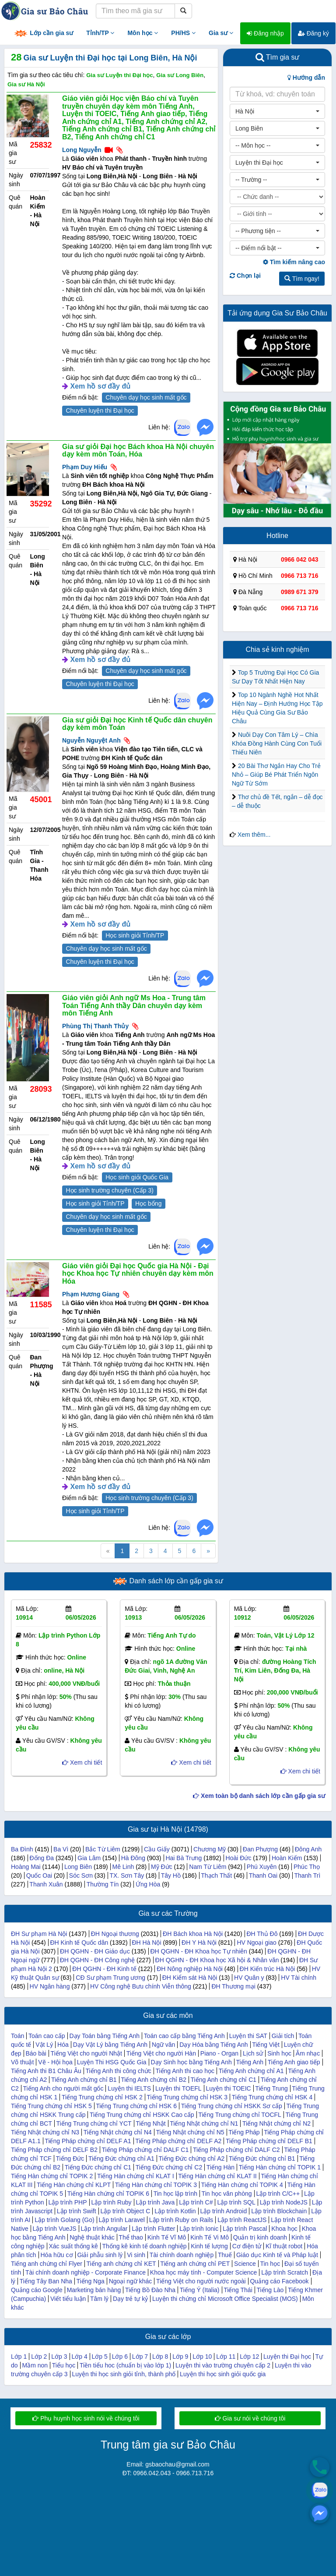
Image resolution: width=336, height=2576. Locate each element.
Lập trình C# (196, 2202)
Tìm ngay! (301, 278)
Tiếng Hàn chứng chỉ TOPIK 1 (280, 2167)
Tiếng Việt (266, 2044)
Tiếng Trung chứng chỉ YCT (94, 2123)
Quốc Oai (39, 1875)
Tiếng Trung (271, 2088)
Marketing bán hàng (94, 2289)
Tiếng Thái (238, 2289)
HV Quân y (249, 1977)
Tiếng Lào (270, 2289)
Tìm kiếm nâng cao (294, 261)
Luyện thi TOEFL (178, 2088)
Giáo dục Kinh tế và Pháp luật (277, 2254)
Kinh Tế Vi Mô (209, 2237)
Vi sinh (136, 2254)
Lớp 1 (19, 2356)
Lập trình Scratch (284, 2272)
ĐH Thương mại (233, 1986)
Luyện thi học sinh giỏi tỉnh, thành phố (123, 2374)
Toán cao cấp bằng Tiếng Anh (184, 2035)
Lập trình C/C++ (278, 2193)
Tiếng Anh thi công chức (118, 2070)
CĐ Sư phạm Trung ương (110, 1977)
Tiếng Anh (249, 2062)
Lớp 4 (79, 2356)
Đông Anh (308, 1849)
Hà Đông (133, 1857)
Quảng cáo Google (37, 2289)
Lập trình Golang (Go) (64, 2219)
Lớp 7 (140, 2356)
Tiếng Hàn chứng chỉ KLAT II (217, 2176)
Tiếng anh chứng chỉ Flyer (46, 2263)
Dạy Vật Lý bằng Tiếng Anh (110, 2044)
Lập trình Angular (104, 2228)
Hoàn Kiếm (287, 1857)
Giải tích (283, 2035)
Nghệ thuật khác (92, 2237)
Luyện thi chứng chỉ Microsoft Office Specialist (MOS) (225, 2298)
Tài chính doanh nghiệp (182, 2254)
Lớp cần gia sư (43, 33)
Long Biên (78, 1866)
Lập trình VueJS (55, 2228)
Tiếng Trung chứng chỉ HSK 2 (102, 2097)
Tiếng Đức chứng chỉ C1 (98, 2167)
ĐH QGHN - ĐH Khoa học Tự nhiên (198, 1951)
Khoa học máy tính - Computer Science (203, 2272)
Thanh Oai (263, 1875)
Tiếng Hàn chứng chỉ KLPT (74, 2184)
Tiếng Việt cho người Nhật (86, 2053)
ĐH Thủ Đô (261, 1933)
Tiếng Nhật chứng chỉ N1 (204, 2123)
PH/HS (183, 32)
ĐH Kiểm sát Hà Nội (189, 1977)
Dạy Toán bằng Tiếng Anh (104, 2035)
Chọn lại (245, 275)
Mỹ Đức (161, 1866)
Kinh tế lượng (209, 2246)
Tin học (270, 2263)
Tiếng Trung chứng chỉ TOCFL (239, 2114)
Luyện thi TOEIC (228, 2088)
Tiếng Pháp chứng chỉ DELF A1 (88, 2140)
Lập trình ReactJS (241, 2219)
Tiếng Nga (90, 2281)
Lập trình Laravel (122, 2219)
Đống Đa (42, 1857)
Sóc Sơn (81, 1875)
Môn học (142, 32)
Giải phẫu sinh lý (99, 2254)
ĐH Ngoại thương (115, 1933)
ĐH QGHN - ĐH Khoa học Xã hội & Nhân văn (217, 1960)
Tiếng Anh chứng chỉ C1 (223, 2079)
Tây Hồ (171, 1875)
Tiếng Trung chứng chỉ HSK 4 (272, 2097)
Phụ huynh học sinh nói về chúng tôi (85, 2418)
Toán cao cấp (46, 2035)
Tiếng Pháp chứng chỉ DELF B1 (269, 2140)
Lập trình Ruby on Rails (181, 2219)
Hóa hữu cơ (57, 2254)
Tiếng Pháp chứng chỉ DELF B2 (54, 2149)
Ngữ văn (163, 2044)
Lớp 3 (59, 2356)
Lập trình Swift (76, 2211)
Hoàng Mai (26, 1866)
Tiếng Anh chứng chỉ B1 (84, 2079)
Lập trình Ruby (111, 2202)
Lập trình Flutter (153, 2228)
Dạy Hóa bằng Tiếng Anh (213, 2044)
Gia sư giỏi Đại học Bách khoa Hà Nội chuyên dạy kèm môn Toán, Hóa (138, 450)
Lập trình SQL (236, 2202)
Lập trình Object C (125, 2211)
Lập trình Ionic (198, 2228)
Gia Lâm (89, 1857)
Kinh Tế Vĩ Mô (166, 2237)
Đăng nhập (265, 33)
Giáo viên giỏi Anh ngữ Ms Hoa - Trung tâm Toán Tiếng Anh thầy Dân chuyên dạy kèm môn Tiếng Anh (134, 1005)
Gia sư (221, 32)
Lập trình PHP (67, 2202)
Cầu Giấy (157, 1849)
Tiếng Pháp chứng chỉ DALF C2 (236, 2149)
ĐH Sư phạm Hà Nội (39, 1933)
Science (245, 2263)
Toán (17, 2035)
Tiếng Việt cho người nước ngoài (201, 2281)
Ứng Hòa (148, 1884)
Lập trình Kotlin (175, 2211)
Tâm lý (99, 2298)
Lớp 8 (160, 2356)
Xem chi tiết (82, 1762)
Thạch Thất (216, 1875)
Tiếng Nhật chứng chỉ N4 (118, 2132)
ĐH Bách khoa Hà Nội (193, 1933)
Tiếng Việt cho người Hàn (161, 2053)
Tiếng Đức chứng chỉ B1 (262, 2158)
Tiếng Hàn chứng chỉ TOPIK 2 (52, 2176)
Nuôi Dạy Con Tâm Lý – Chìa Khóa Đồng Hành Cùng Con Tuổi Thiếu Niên (277, 743)
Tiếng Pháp (243, 2132)
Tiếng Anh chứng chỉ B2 (153, 2079)
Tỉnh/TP (100, 32)
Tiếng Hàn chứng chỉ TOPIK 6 (108, 2193)
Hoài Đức (239, 1857)
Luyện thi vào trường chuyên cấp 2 (222, 2365)
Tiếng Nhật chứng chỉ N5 (190, 2132)
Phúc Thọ (307, 1866)
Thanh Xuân (46, 1884)
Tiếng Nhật (150, 2123)
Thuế (225, 2254)
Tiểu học (64, 2365)
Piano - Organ (219, 2053)
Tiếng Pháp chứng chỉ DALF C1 (145, 2149)
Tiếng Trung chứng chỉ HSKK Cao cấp (142, 2114)
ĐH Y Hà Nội (199, 1942)
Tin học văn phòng (227, 2193)
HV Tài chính (298, 1977)
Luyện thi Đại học (287, 2356)
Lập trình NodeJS (284, 2202)
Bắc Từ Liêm (102, 1849)
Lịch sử (253, 2053)
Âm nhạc (308, 2053)
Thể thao (131, 2237)
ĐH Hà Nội (146, 1942)
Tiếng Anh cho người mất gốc (63, 2088)
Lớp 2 (39, 2356)
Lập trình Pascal (245, 2228)
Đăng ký (313, 33)
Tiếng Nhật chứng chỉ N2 (276, 2123)
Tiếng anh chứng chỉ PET (195, 2263)
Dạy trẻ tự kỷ (130, 2298)
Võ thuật (22, 2062)
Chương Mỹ (209, 1849)
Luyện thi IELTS (129, 2088)
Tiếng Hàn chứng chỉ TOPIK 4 (242, 2184)
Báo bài (35, 2053)
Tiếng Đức (70, 2158)
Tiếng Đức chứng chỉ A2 (191, 2158)
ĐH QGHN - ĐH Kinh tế (104, 1968)
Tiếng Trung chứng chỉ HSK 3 (187, 2097)
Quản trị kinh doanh (260, 2237)
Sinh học (279, 2053)
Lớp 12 (249, 2356)
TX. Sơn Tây (126, 1875)
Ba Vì (60, 1849)
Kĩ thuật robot (284, 2246)
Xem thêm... (254, 834)
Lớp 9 (180, 2356)
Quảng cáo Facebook (279, 2281)
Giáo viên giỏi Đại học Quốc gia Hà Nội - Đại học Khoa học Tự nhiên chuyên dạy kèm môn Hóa (138, 1273)
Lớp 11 (225, 2356)
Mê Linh (123, 1866)
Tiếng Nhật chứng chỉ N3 (45, 2132)
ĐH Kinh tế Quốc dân (79, 1942)
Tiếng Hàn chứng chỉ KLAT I (135, 2176)
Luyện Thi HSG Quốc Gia (112, 2062)
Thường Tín (103, 1884)
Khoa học (284, 2228)
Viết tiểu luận (68, 2298)
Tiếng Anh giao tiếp (294, 2062)
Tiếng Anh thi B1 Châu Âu (46, 2070)
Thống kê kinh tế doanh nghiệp (144, 2246)
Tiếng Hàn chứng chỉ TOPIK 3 (156, 2184)
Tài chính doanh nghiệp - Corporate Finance (85, 2272)
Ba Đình (22, 1849)
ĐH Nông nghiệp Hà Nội (190, 1968)
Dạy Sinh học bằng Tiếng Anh (190, 2062)
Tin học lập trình (175, 2193)
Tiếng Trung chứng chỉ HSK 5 (51, 2105)
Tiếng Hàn (220, 2167)
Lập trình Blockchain (279, 2211)
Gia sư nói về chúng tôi (250, 2418)
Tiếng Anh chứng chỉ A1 (251, 2070)
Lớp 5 (100, 2356)
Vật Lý (44, 2044)
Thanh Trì (307, 1875)
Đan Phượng (260, 1849)
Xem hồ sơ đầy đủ (100, 386)
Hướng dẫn (306, 77)
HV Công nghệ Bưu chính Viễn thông (140, 1986)
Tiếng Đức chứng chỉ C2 (169, 2167)
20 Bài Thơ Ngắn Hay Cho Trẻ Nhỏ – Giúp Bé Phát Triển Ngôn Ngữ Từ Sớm (276, 774)
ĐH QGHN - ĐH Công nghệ (97, 1960)
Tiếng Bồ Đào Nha (150, 2289)
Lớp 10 (202, 2356)
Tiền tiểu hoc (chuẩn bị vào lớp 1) (125, 2365)
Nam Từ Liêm (207, 1866)
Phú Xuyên (262, 1866)
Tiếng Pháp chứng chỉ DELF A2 (178, 2140)
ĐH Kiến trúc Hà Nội (267, 1968)
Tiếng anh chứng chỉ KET (121, 2263)
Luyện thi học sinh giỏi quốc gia (223, 2374)
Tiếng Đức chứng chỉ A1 (121, 2158)
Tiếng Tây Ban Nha (46, 2281)
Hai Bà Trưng (183, 1857)
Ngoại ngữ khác (130, 2281)
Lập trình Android (223, 2211)
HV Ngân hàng (50, 1986)
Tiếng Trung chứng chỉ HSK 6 (136, 2105)
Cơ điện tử (246, 2246)
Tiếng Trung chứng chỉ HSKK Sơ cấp (231, 2105)
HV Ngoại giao (256, 1942)
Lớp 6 (120, 2356)
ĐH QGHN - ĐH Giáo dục (95, 1951)
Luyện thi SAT (248, 2035)
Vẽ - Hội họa (55, 2062)
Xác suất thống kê (73, 2246)
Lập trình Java (155, 2202)
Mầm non (35, 2365)
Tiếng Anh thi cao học (184, 2070)
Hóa (63, 2044)
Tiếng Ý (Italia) (200, 2289)
